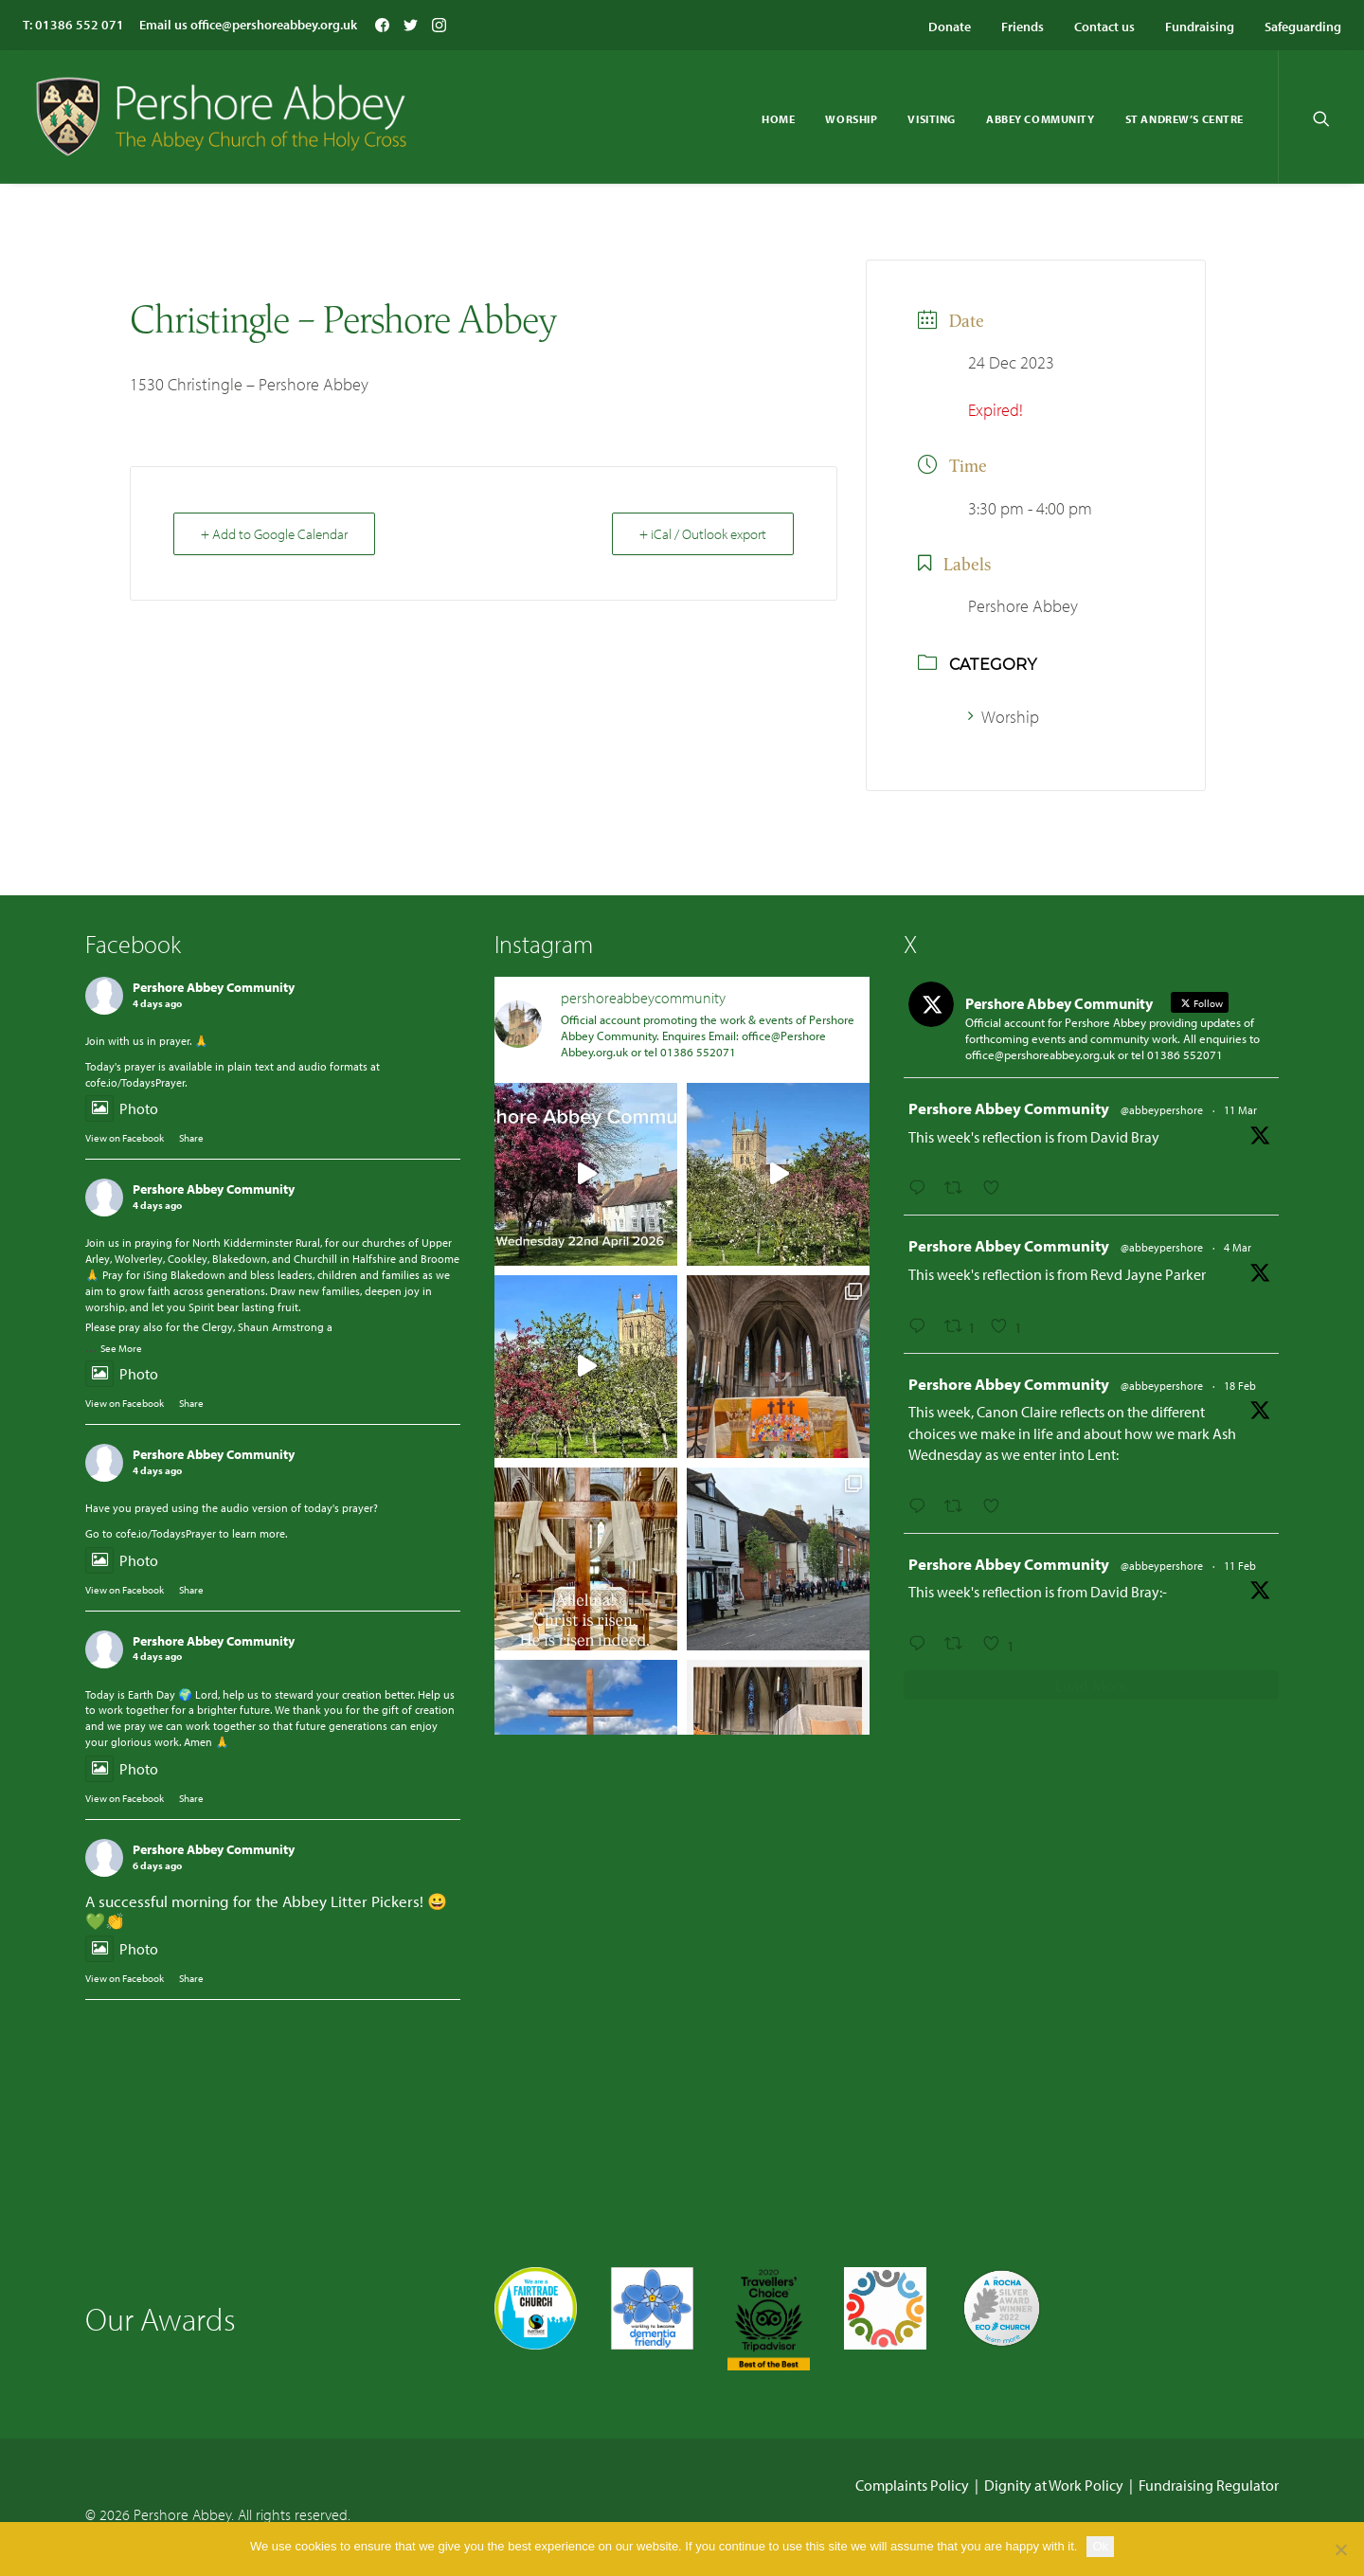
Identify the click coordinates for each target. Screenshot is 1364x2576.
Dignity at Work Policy (1053, 2484)
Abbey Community (1040, 119)
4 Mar (1237, 1247)
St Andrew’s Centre (1184, 119)
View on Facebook (124, 1137)
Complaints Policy (912, 2484)
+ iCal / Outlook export (702, 534)
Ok (1100, 2546)
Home (778, 119)
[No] (1340, 2549)
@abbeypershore (1162, 1110)
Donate (949, 26)
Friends (1022, 26)
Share (191, 1137)
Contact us (1104, 26)
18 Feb (1240, 1385)
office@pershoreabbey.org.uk (273, 24)
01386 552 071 (79, 24)
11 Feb (1240, 1565)
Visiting (931, 119)
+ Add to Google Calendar (274, 534)
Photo (121, 1108)
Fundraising (1199, 26)
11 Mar (1240, 1110)
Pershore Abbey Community (214, 987)
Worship (851, 119)
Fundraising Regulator (1209, 2484)
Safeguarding (1303, 26)
